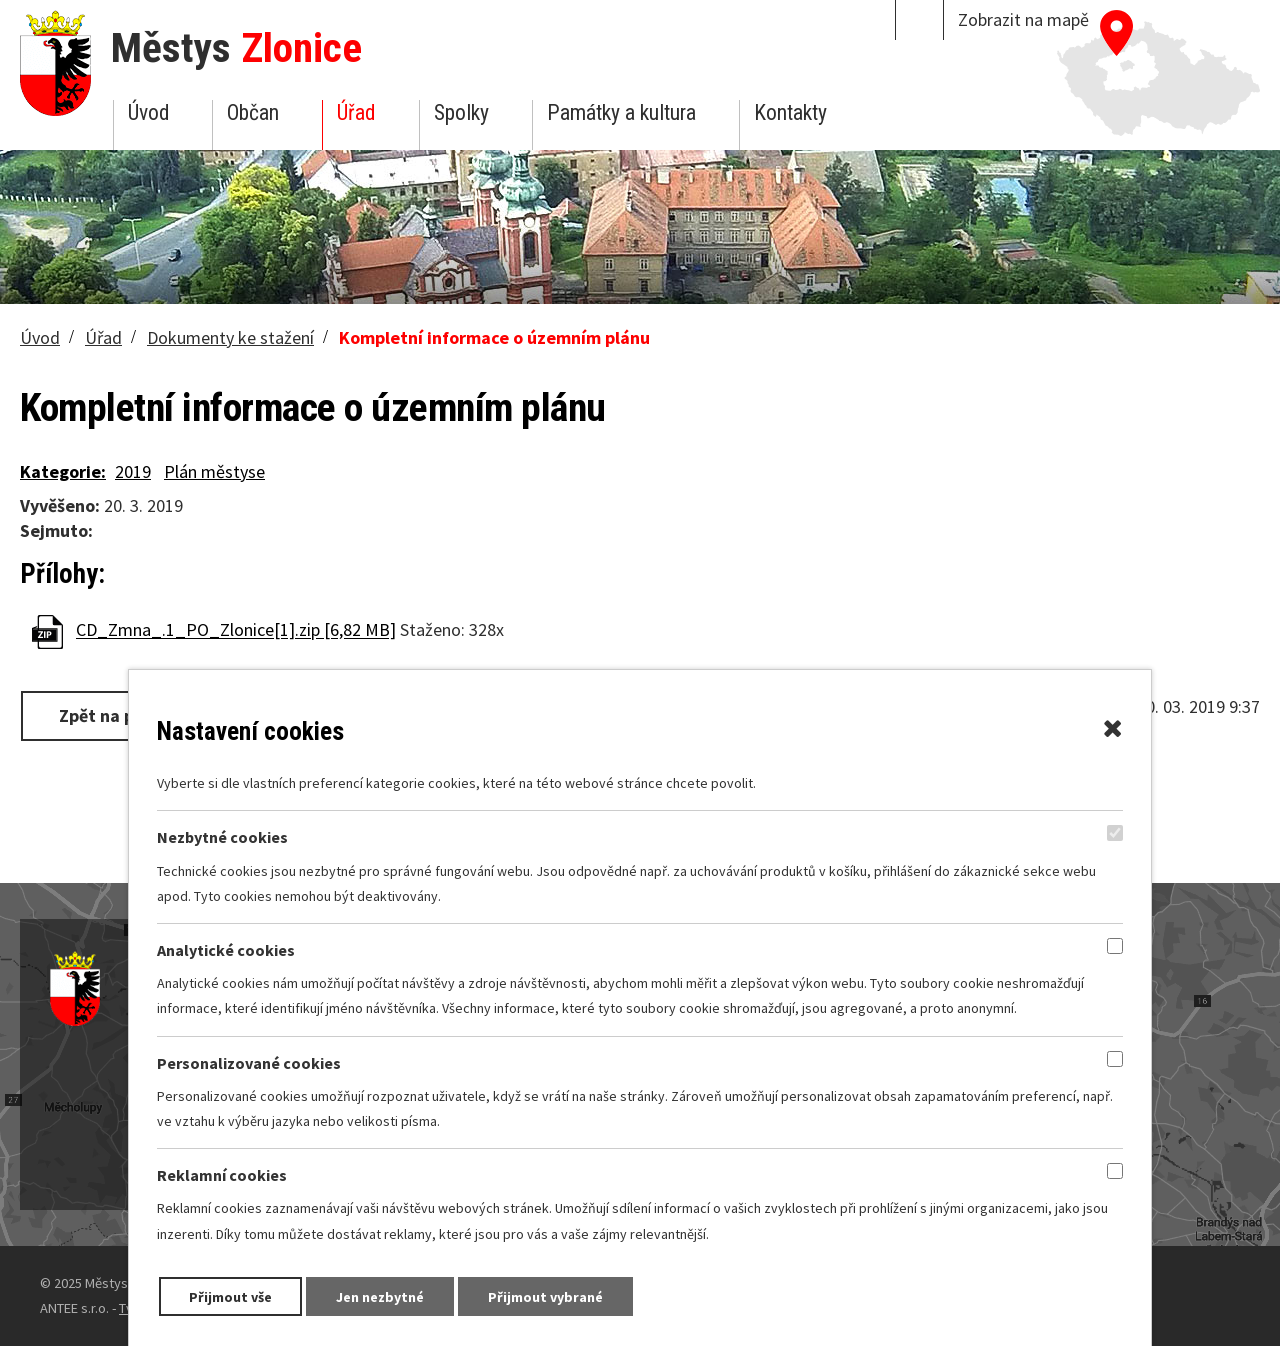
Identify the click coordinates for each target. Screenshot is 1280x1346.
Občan (253, 112)
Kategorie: (63, 471)
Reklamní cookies (222, 1176)
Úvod (148, 112)
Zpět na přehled (123, 715)
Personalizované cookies (249, 1063)
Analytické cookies (226, 950)
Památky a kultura (621, 112)
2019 (133, 471)
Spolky (461, 112)
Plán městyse (214, 471)
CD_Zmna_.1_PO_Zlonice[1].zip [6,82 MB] (236, 630)
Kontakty (790, 112)
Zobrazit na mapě (1023, 19)
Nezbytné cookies (222, 838)
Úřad (356, 112)
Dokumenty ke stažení (230, 337)
